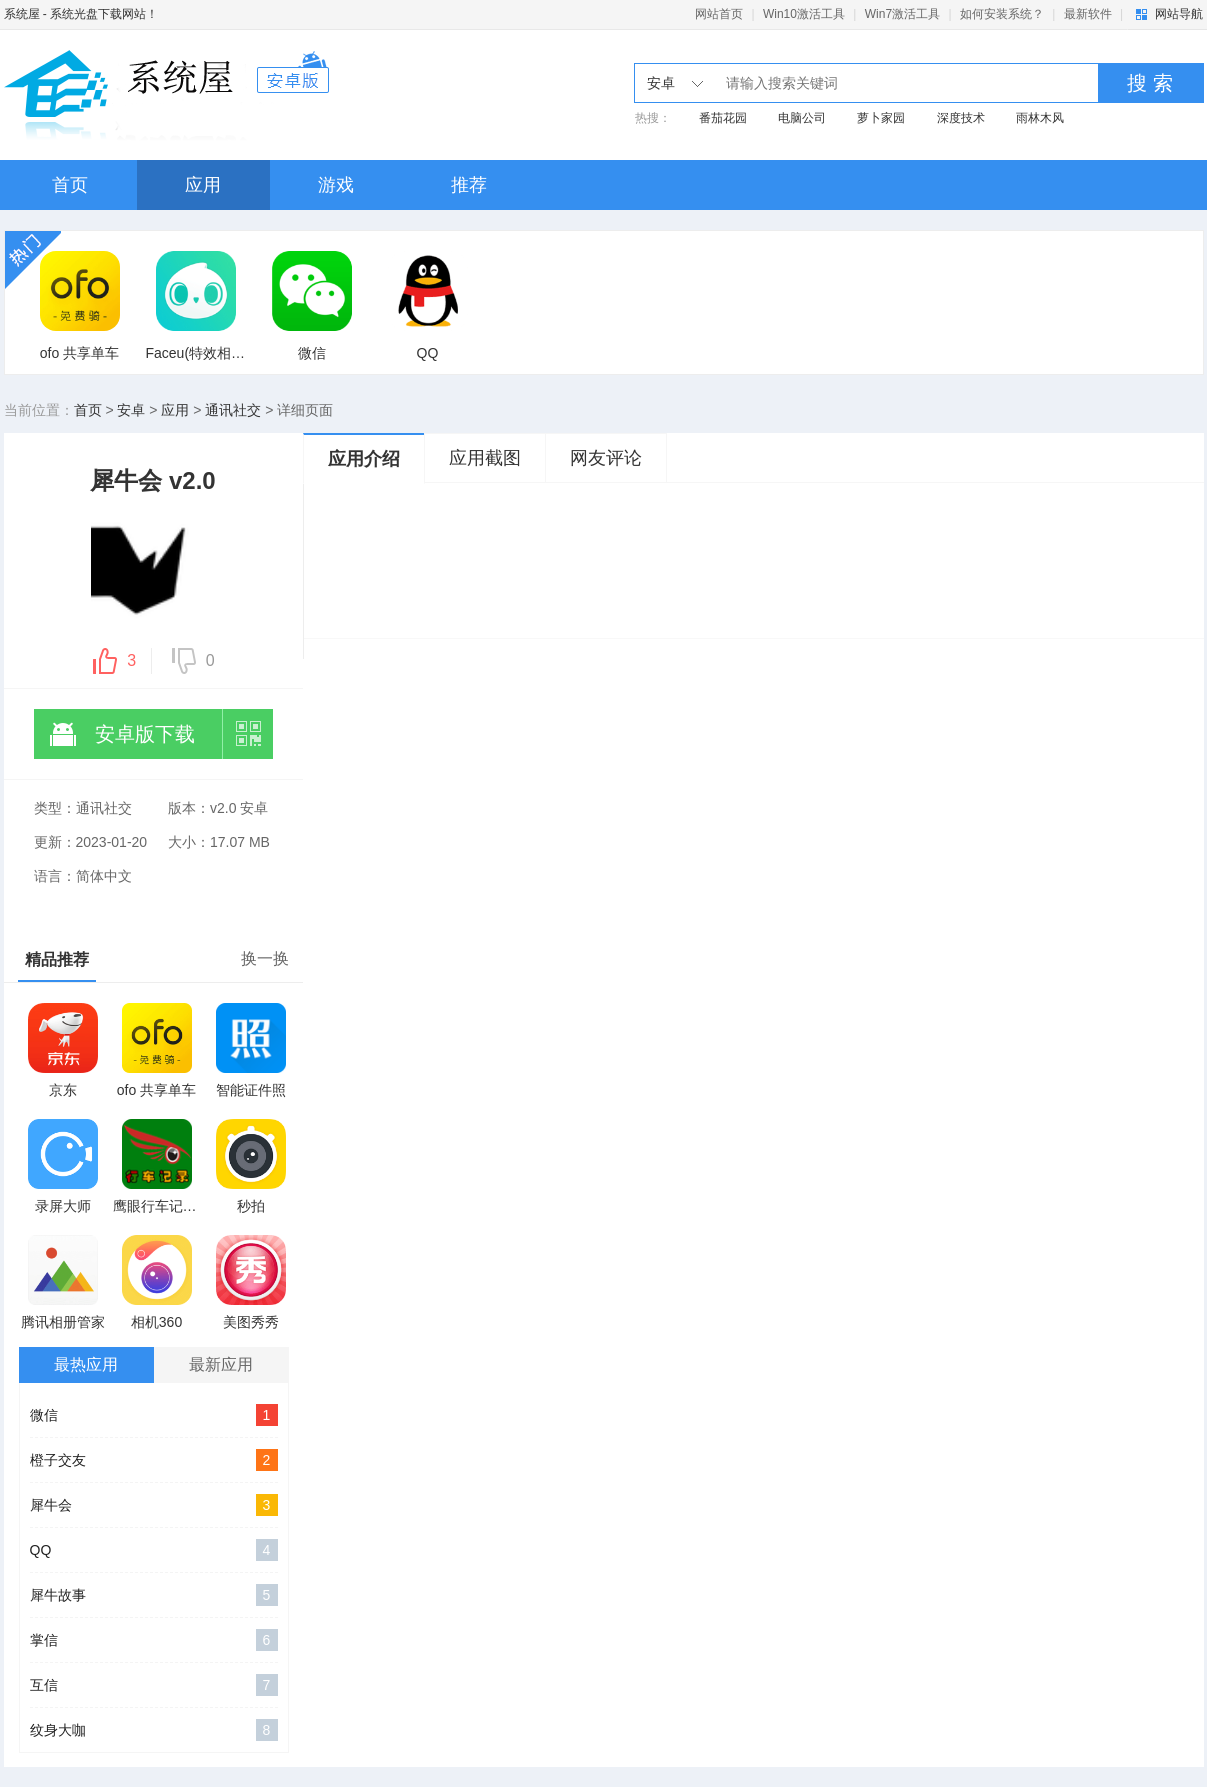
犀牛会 (154, 1505)
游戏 (336, 185)
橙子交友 (154, 1460)
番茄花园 (723, 118)
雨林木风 (1040, 118)
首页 (70, 185)
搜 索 (1150, 83)
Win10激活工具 (804, 14)
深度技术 (961, 118)
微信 (154, 1415)
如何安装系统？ (1002, 14)
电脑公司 (802, 118)
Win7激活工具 (902, 14)
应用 (203, 185)
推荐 (469, 185)
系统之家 (166, 95)
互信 (154, 1685)
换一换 (265, 958)
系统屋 (22, 14)
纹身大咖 (154, 1730)
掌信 (154, 1640)
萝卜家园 (881, 118)
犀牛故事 (154, 1595)
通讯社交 (233, 410)
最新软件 (1088, 14)
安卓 (131, 410)
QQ (154, 1550)
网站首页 (719, 14)
